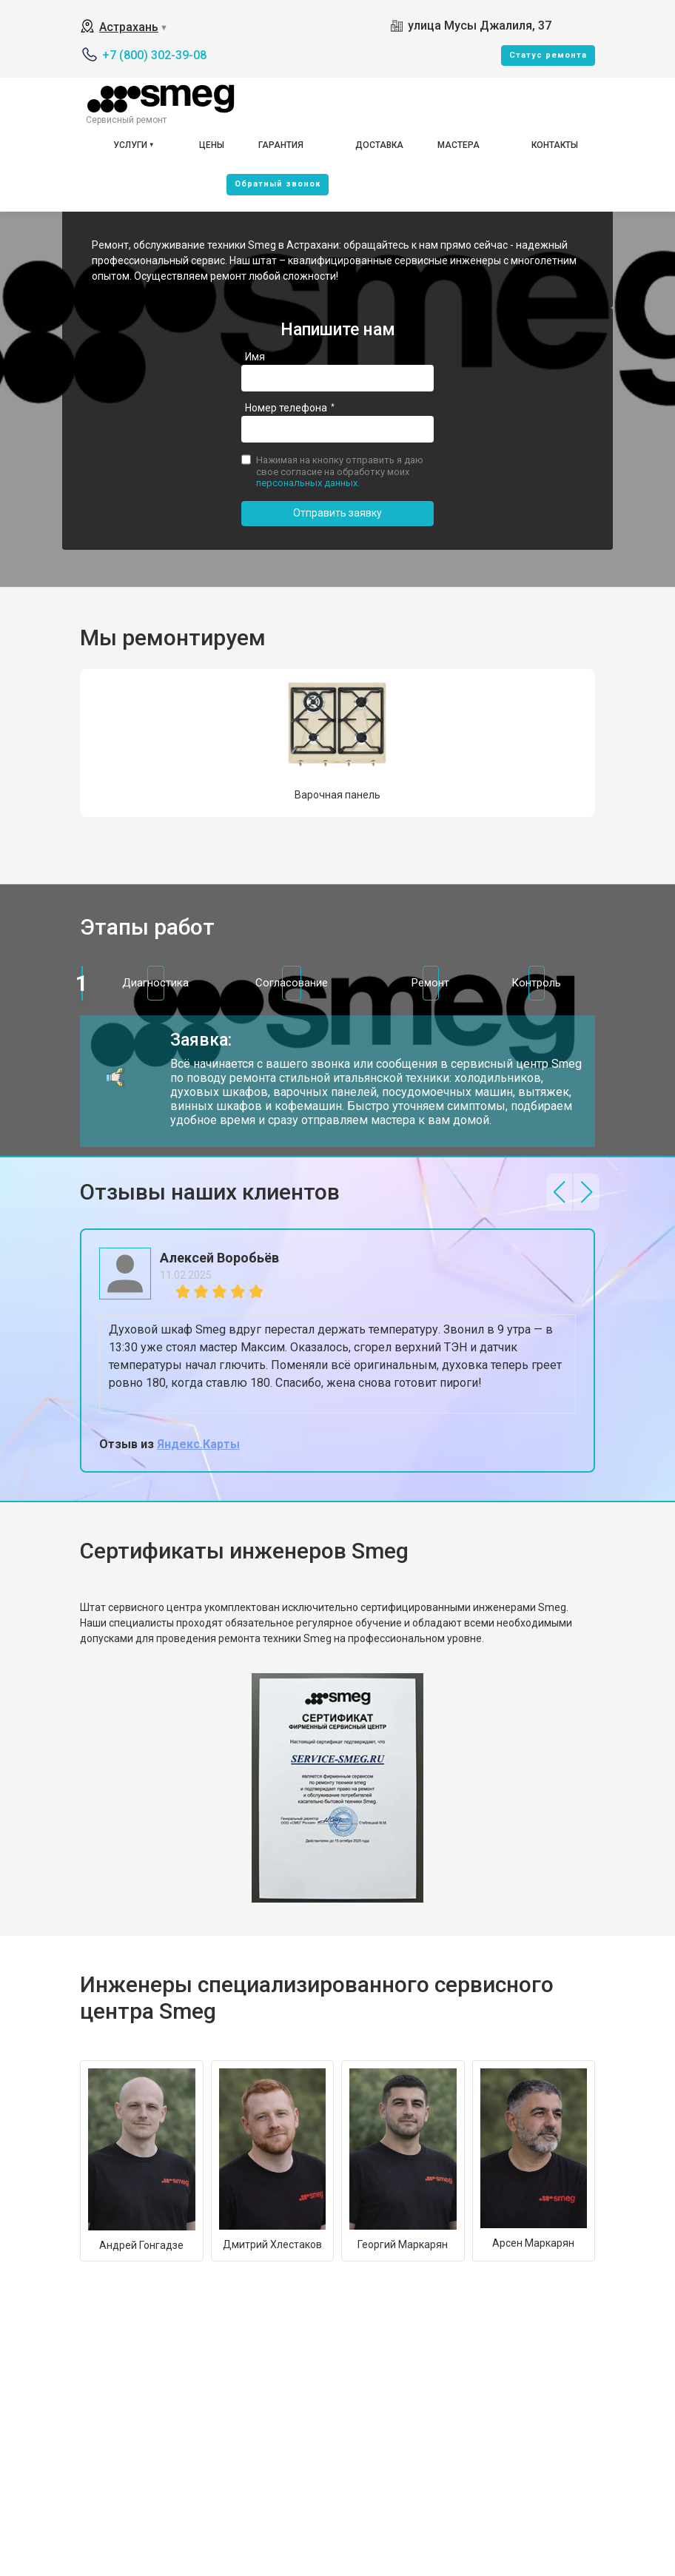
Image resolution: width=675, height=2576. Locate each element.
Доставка (379, 145)
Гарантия (280, 145)
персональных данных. (308, 482)
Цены (211, 145)
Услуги (130, 145)
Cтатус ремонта (548, 55)
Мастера (458, 145)
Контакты (554, 145)
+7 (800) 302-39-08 (154, 55)
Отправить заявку (337, 513)
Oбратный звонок (277, 184)
